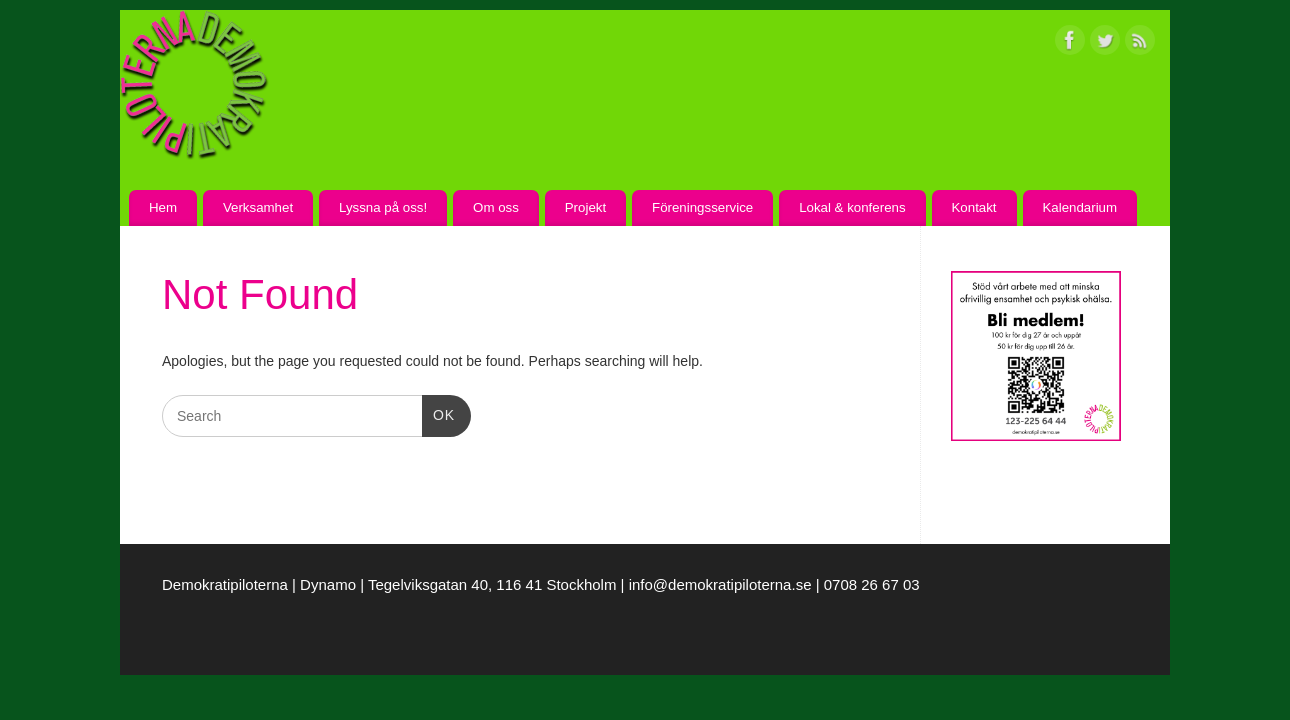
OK (438, 413)
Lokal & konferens (852, 207)
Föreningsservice (702, 207)
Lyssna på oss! (383, 207)
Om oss (496, 207)
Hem (163, 207)
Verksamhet (258, 207)
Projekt (585, 207)
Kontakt (973, 207)
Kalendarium (1079, 207)
